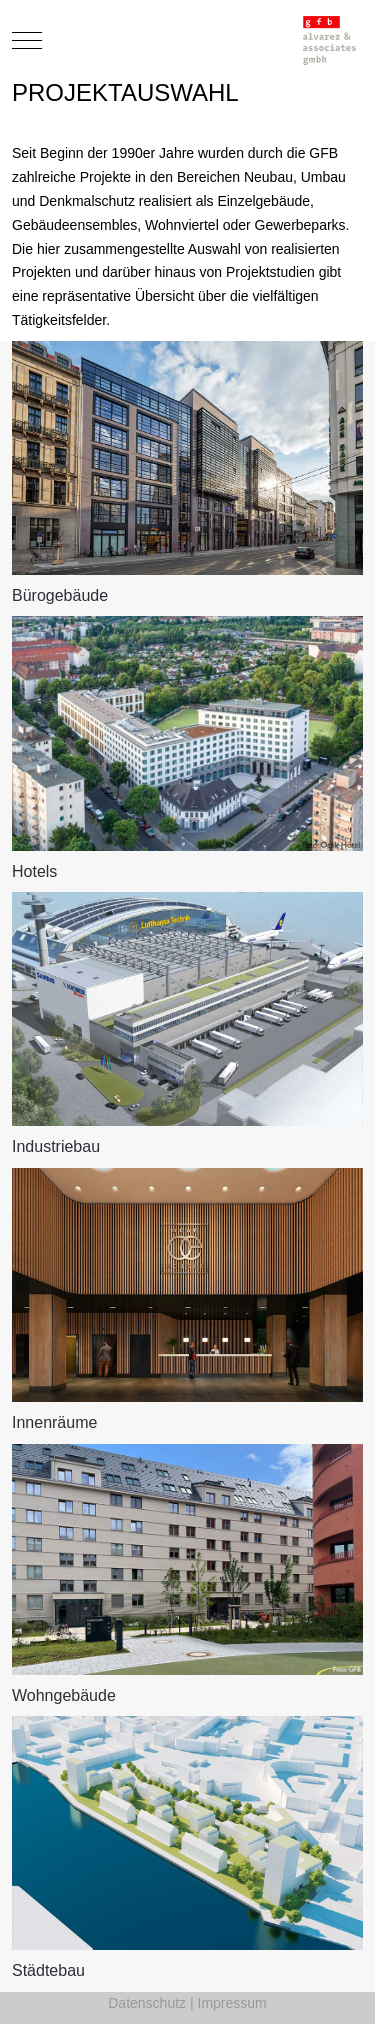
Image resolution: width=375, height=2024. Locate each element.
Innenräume (54, 1422)
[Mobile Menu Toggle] (27, 40)
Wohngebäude (64, 1695)
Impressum (232, 2003)
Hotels (34, 871)
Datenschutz (147, 2003)
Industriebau (56, 1146)
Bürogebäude (60, 595)
